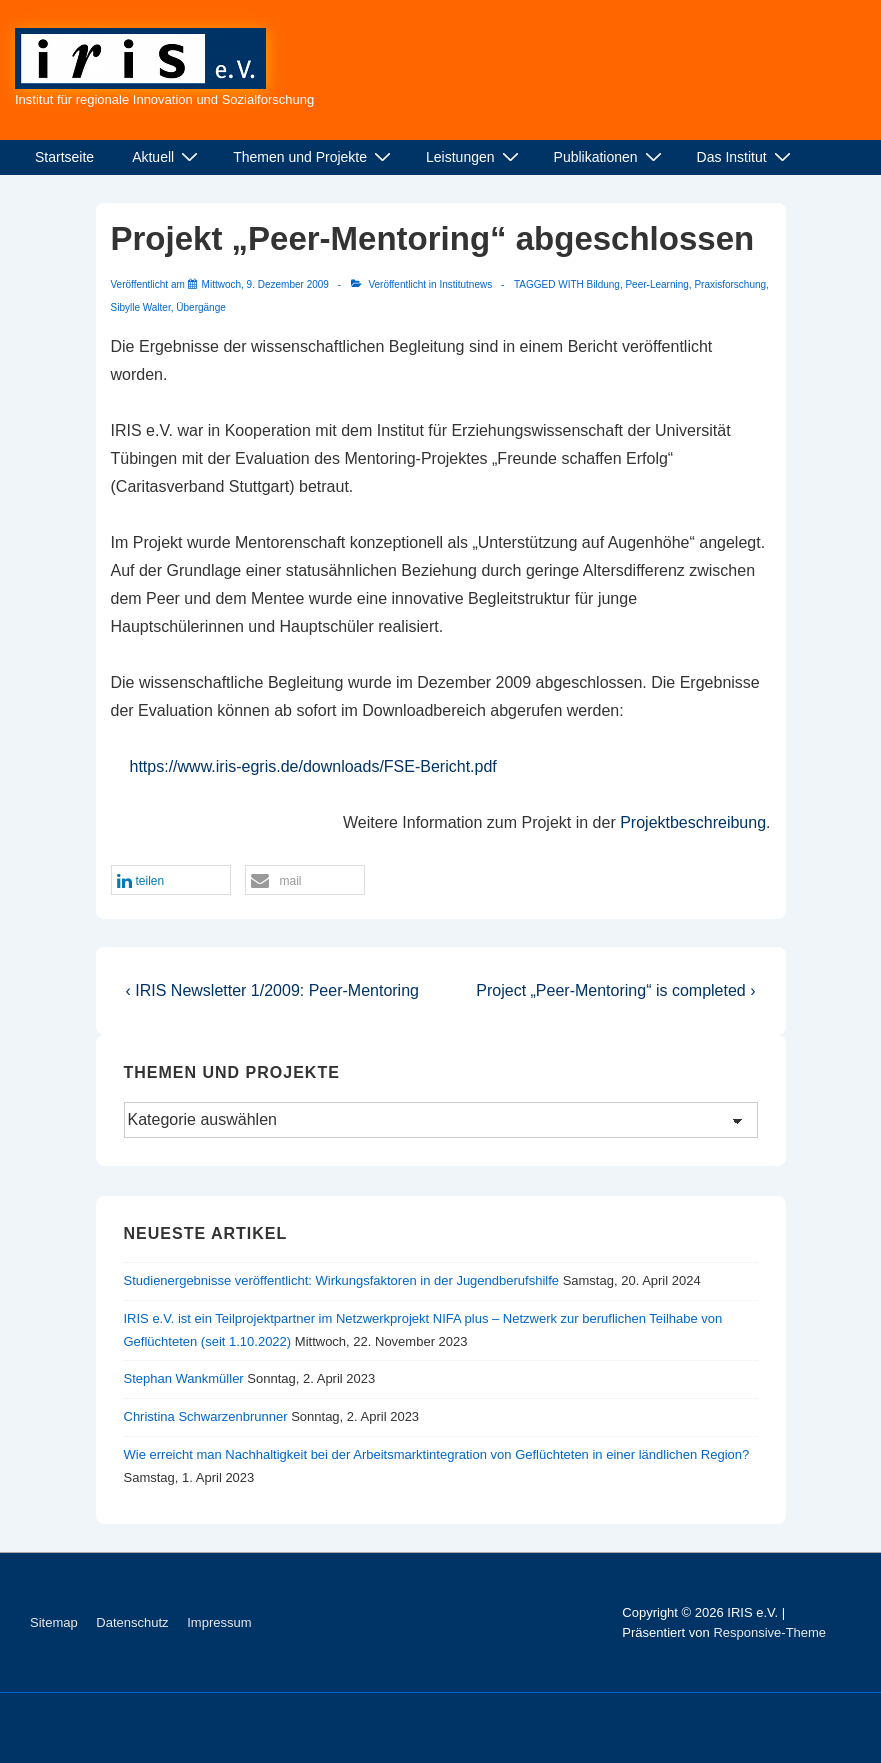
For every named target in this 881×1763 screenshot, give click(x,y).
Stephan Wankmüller (184, 1378)
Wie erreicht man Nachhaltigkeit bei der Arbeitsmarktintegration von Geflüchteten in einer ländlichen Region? (437, 1454)
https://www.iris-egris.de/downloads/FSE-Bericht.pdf (313, 766)
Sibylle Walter (141, 307)
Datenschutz (132, 1622)
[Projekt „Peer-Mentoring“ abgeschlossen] (265, 284)
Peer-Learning (656, 284)
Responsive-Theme (769, 1632)
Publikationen (610, 157)
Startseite (64, 157)
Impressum (219, 1622)
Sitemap (54, 1622)
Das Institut (746, 157)
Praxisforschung (730, 284)
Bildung (603, 284)
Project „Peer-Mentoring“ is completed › (615, 990)
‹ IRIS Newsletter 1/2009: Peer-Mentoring (272, 990)
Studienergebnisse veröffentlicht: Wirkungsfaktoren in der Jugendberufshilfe (342, 1280)
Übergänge (200, 307)
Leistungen (475, 157)
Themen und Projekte (314, 157)
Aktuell (167, 157)
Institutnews (465, 284)
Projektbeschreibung (693, 822)
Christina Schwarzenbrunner (206, 1416)
